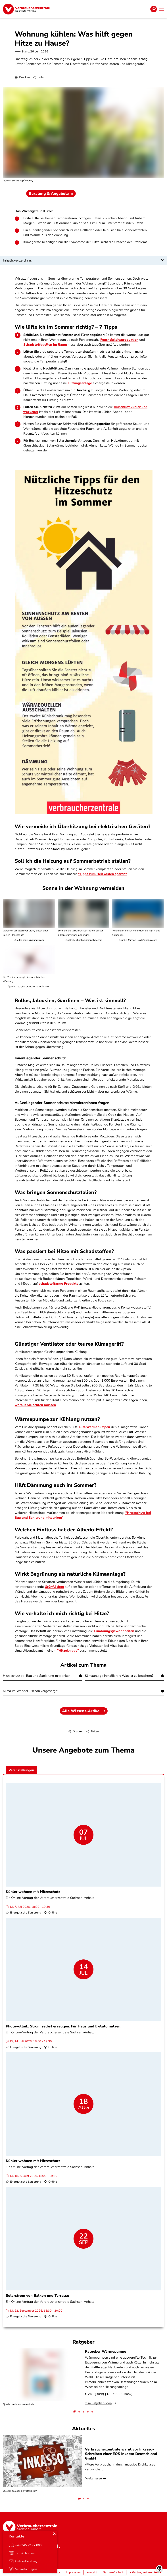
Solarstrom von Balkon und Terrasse (37, 2295)
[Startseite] (26, 9)
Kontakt (92, 2572)
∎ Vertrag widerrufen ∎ (145, 2572)
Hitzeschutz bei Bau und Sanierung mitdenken (36, 1676)
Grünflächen (54, 1587)
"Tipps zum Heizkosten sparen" (102, 874)
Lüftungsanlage (80, 383)
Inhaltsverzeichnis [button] (17, 260)
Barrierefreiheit (113, 2572)
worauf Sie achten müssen (35, 1405)
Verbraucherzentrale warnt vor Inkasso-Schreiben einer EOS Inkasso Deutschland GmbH (121, 2454)
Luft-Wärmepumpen (94, 1427)
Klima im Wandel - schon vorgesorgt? (30, 1691)
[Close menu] (54, 2533)
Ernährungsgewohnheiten (114, 1631)
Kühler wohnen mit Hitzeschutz (33, 1891)
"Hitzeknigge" (68, 1651)
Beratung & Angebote (51, 193)
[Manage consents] (159, 2568)
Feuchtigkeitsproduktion (119, 340)
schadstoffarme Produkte (59, 1283)
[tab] (75, 2412)
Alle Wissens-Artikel (83, 1710)
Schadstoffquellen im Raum (45, 345)
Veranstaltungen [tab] (21, 1770)
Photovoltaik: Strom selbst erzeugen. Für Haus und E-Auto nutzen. (63, 2026)
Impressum (73, 2572)
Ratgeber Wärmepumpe (105, 2351)
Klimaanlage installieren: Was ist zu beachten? (119, 1676)
